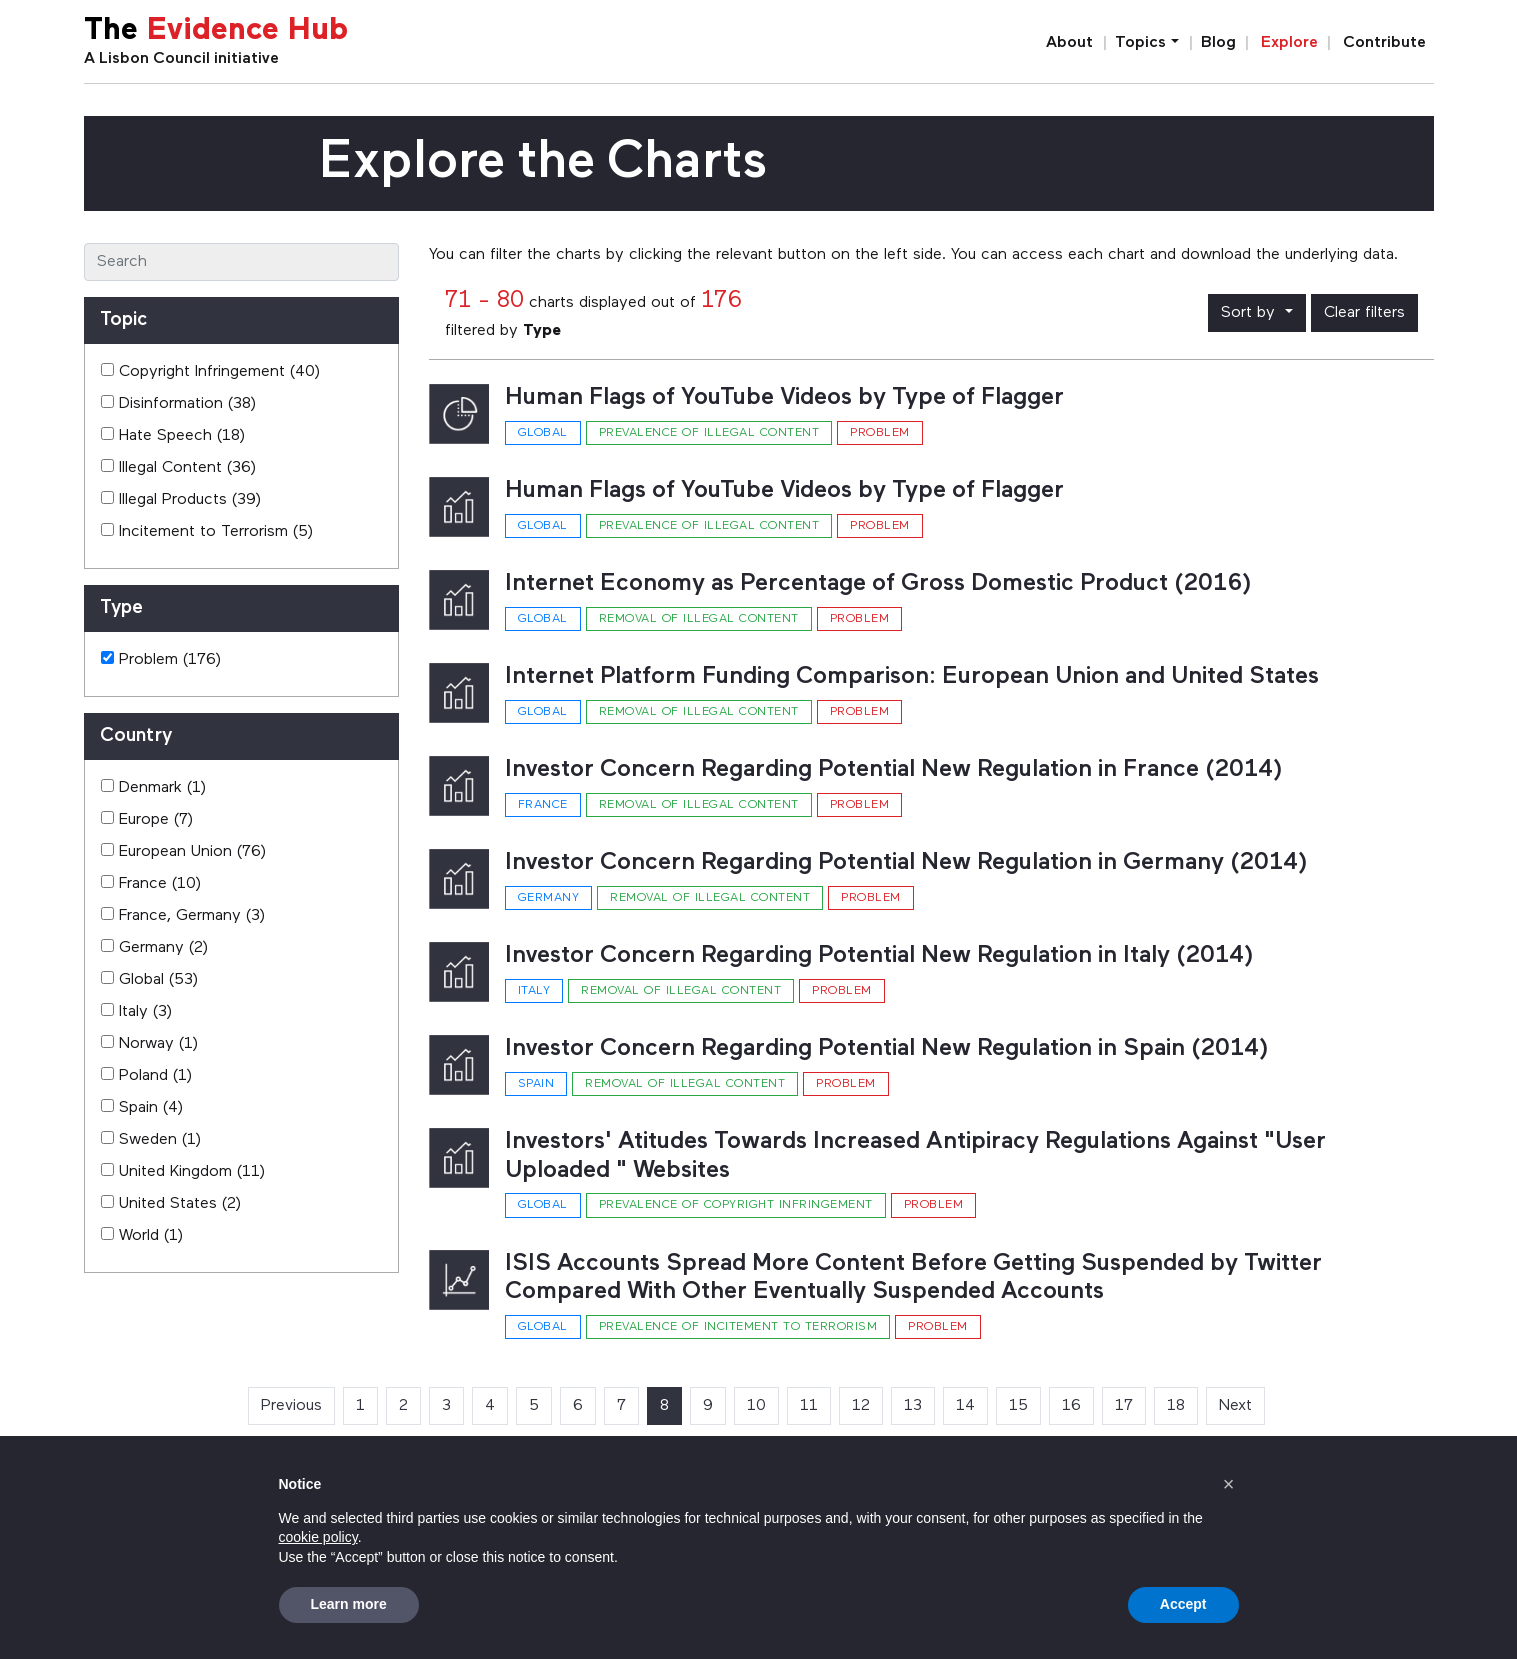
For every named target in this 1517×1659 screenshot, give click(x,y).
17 (1124, 1406)
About (1069, 43)
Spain (536, 1084)
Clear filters (1364, 313)
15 (1018, 1406)
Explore (1289, 43)
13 (913, 1406)
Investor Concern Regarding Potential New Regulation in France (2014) (894, 770)
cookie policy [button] (318, 1537)
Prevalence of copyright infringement (736, 1205)
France (543, 805)
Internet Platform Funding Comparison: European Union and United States (912, 677)
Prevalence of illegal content (709, 433)
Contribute (1384, 43)
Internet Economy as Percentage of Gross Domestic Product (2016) (878, 584)
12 (861, 1406)
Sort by (1250, 313)
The (216, 31)
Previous (291, 1406)
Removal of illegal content (699, 619)
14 (965, 1406)
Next (1235, 1406)
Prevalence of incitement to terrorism (738, 1327)
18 (1176, 1406)
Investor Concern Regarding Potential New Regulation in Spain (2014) (887, 1049)
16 (1071, 1406)
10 (756, 1406)
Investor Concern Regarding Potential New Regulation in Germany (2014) (906, 863)
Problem (880, 433)
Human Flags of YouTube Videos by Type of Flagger (784, 398)
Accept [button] (1183, 1604)
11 (809, 1406)
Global (543, 433)
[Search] (241, 262)
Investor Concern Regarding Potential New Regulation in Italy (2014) (879, 956)
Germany (549, 898)
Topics (1140, 43)
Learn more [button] (349, 1604)
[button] (1229, 1484)
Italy (534, 991)
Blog (1218, 43)
